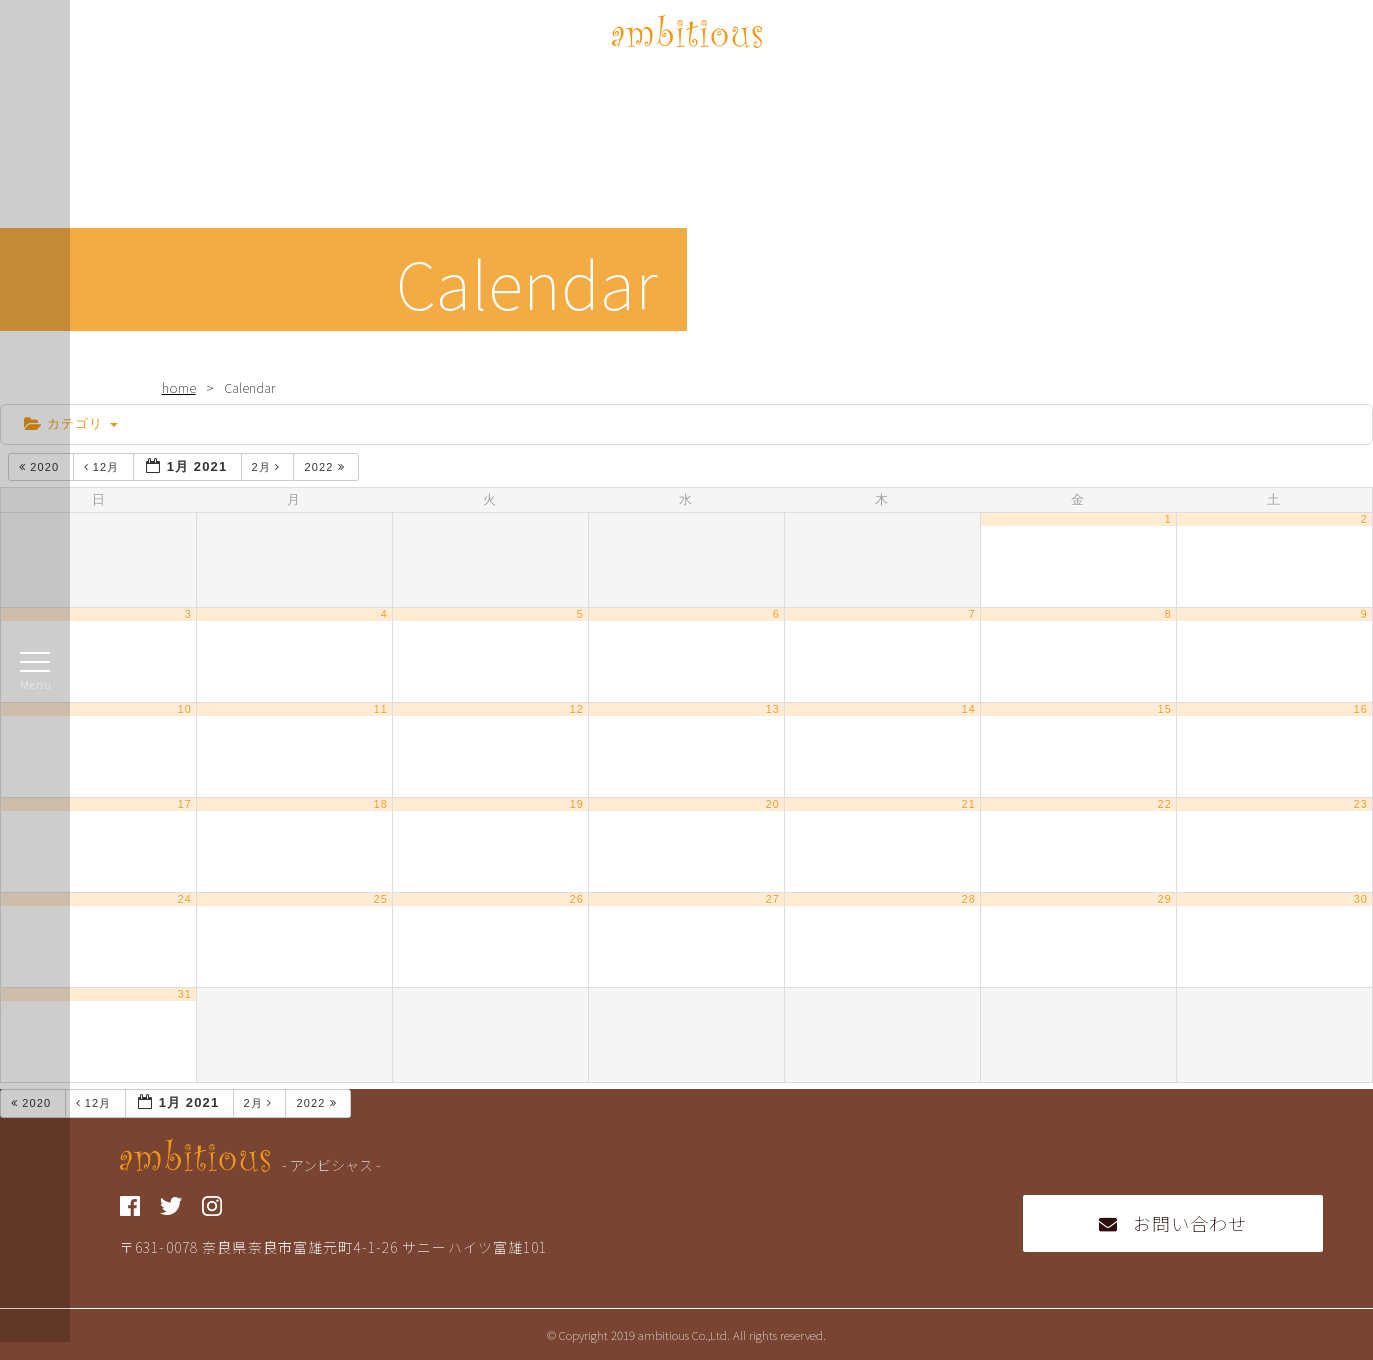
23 (1361, 804)
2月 (268, 467)
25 (381, 899)
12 (577, 709)
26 (577, 899)
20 (773, 804)
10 (185, 709)
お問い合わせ (1173, 1223)
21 (969, 804)
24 (185, 899)
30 (1361, 899)
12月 (104, 467)
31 (185, 994)
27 (773, 899)
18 (381, 804)
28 (969, 899)
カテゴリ (71, 423)
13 (773, 709)
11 (381, 709)
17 (185, 804)
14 (969, 709)
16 (1361, 709)
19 (577, 804)
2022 (326, 467)
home (179, 387)
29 (1165, 899)
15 (1165, 709)
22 (1165, 804)
